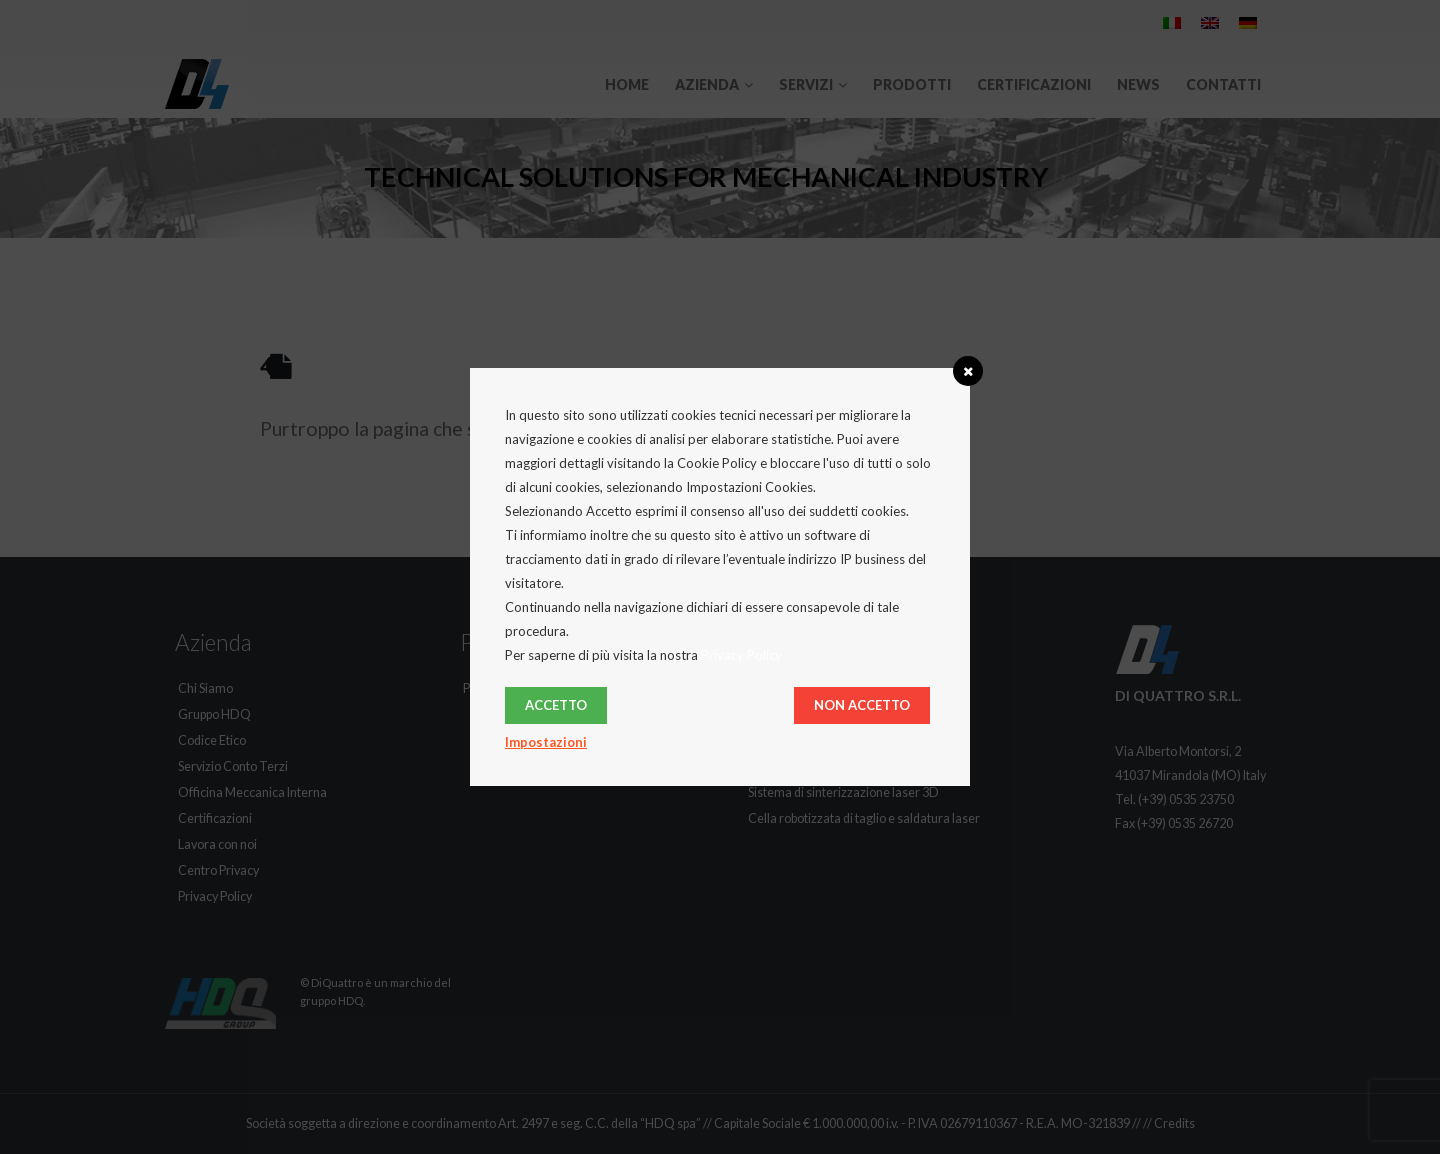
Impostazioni (546, 742)
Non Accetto (862, 705)
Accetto (556, 705)
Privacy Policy (741, 655)
